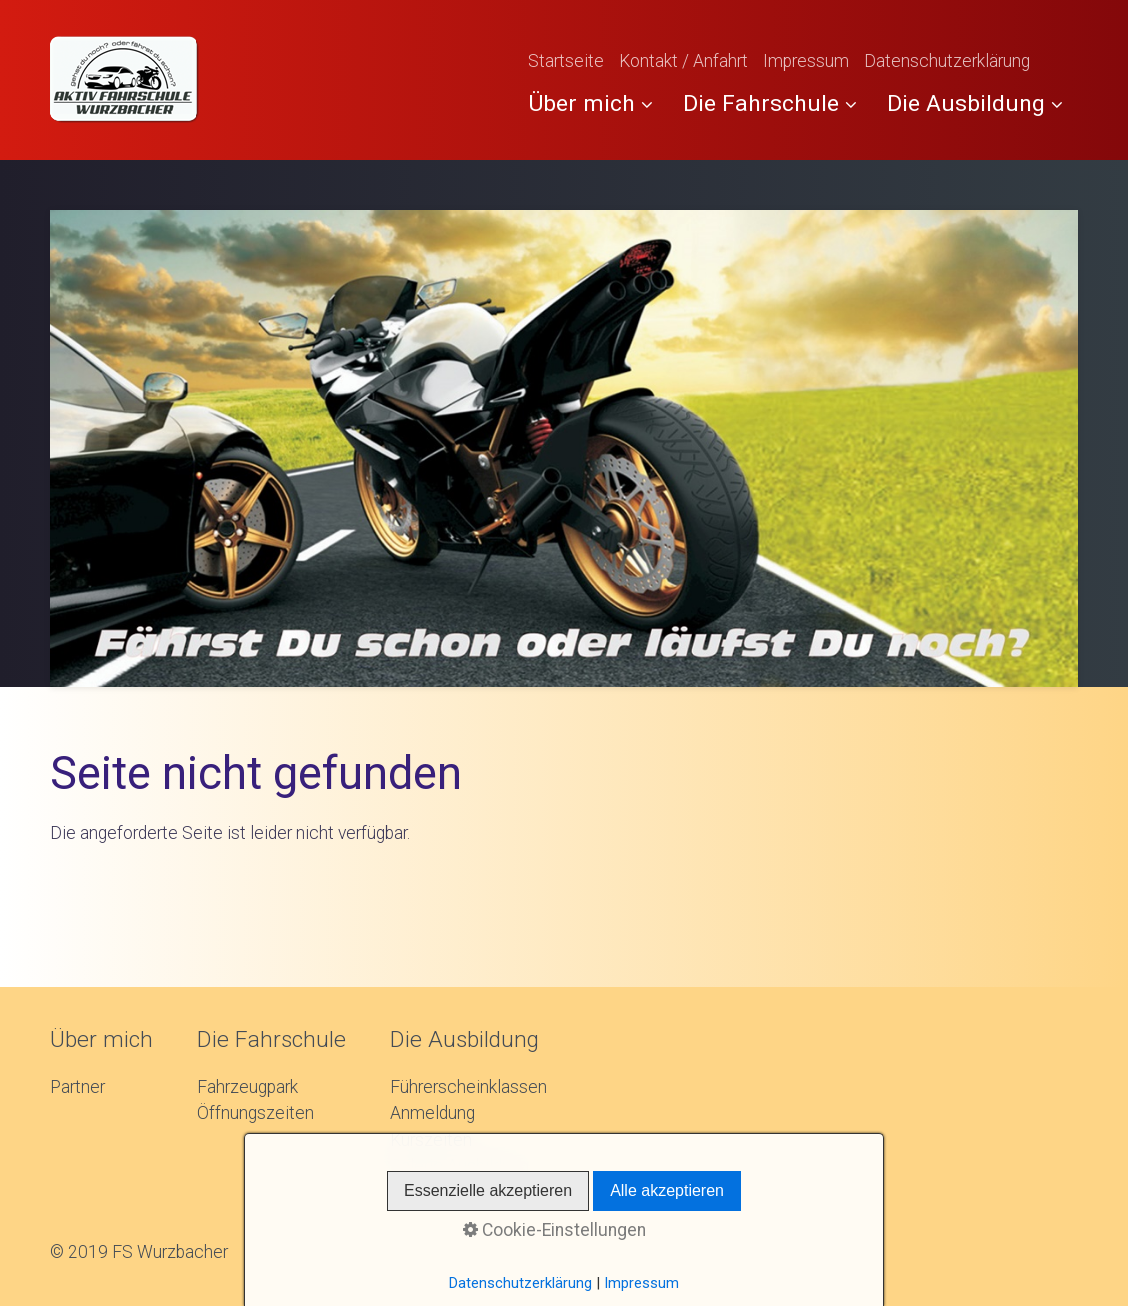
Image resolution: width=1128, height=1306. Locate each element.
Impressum (806, 61)
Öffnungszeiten (255, 1113)
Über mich (590, 103)
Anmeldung (432, 1113)
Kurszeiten (431, 1140)
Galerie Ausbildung (459, 1166)
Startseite (566, 61)
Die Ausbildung (975, 103)
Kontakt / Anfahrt (683, 61)
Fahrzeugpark (247, 1087)
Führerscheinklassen (468, 1087)
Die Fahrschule (770, 103)
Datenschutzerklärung (947, 61)
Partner (77, 1087)
